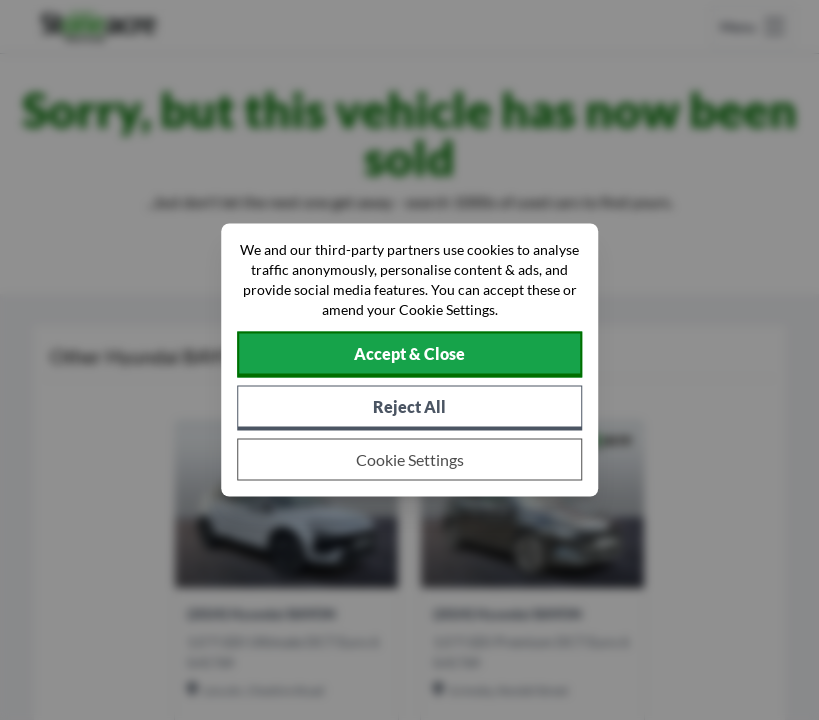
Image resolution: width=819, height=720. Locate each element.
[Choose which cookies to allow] (410, 460)
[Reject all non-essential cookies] (410, 408)
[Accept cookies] (410, 355)
